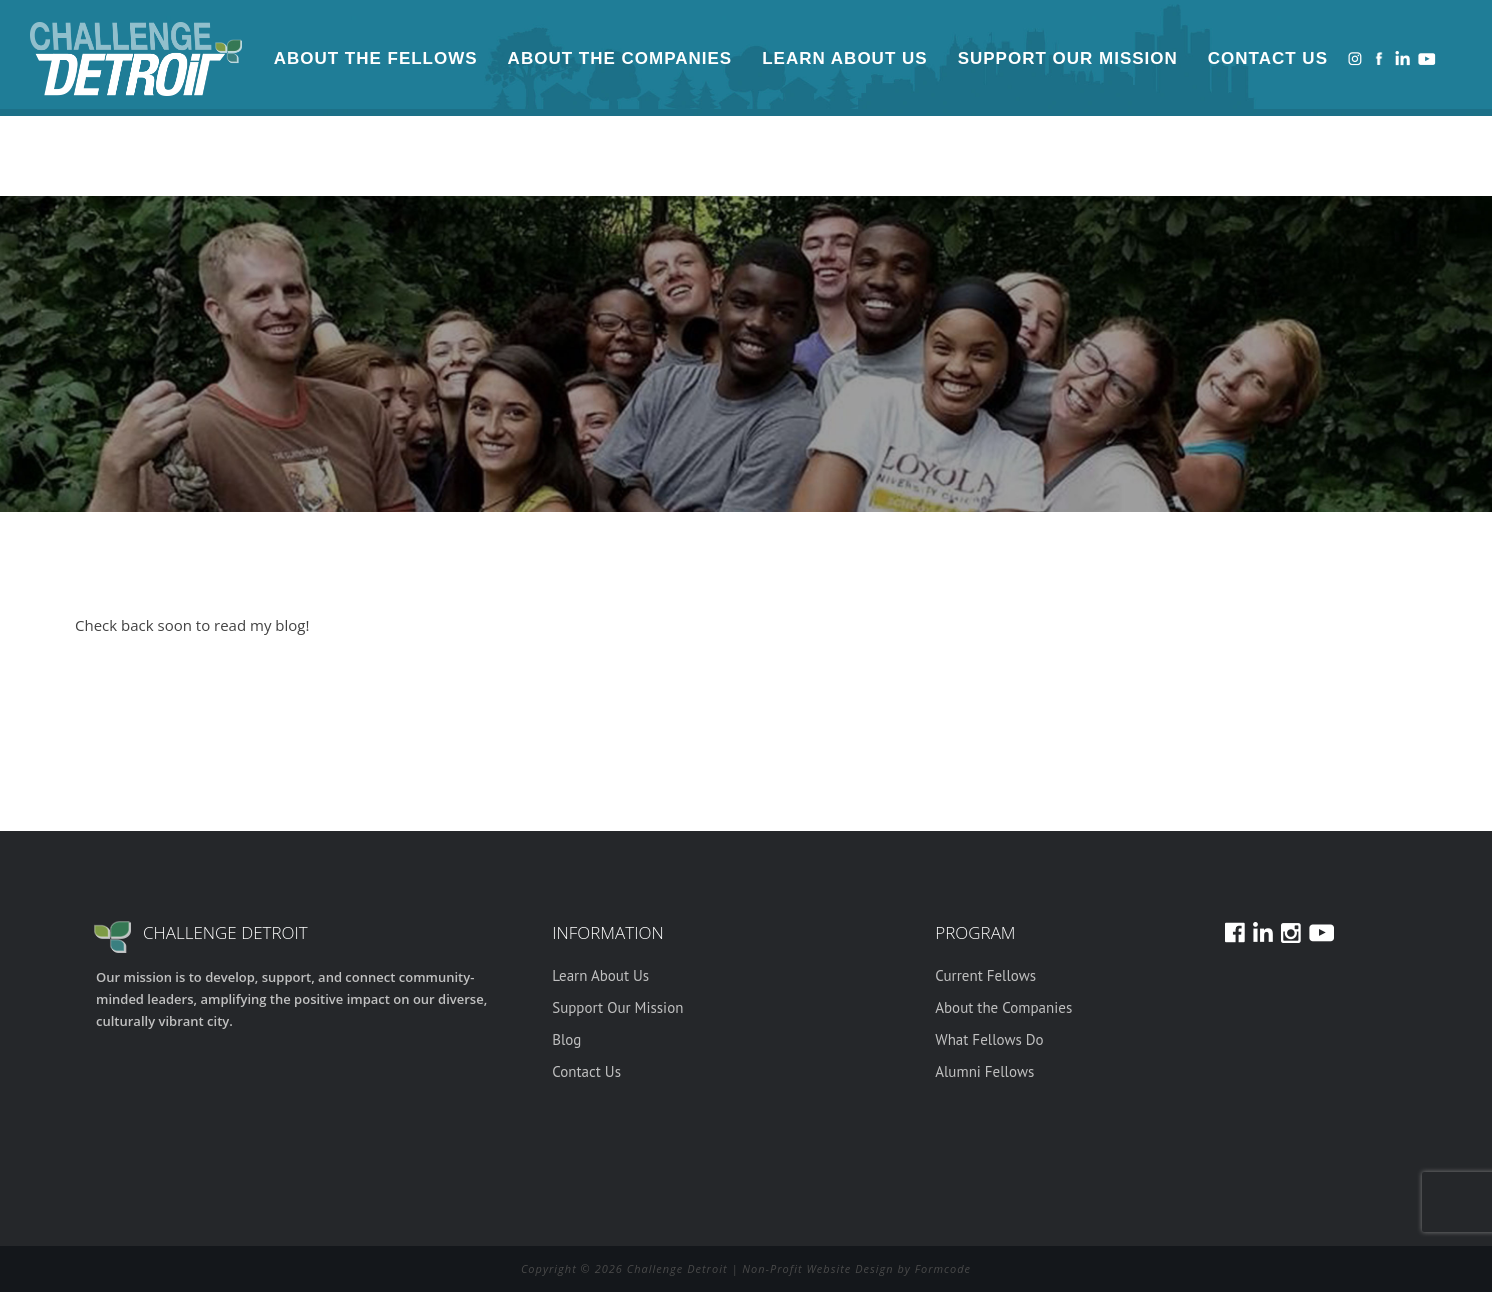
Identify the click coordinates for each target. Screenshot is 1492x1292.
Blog (566, 1039)
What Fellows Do (989, 1039)
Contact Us (1268, 58)
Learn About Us (844, 58)
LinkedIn (1403, 58)
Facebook (1379, 58)
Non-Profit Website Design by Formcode (856, 1268)
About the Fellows (376, 58)
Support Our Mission (1068, 58)
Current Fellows (985, 975)
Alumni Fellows (984, 1071)
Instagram (1355, 58)
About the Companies (620, 58)
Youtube (1427, 58)
